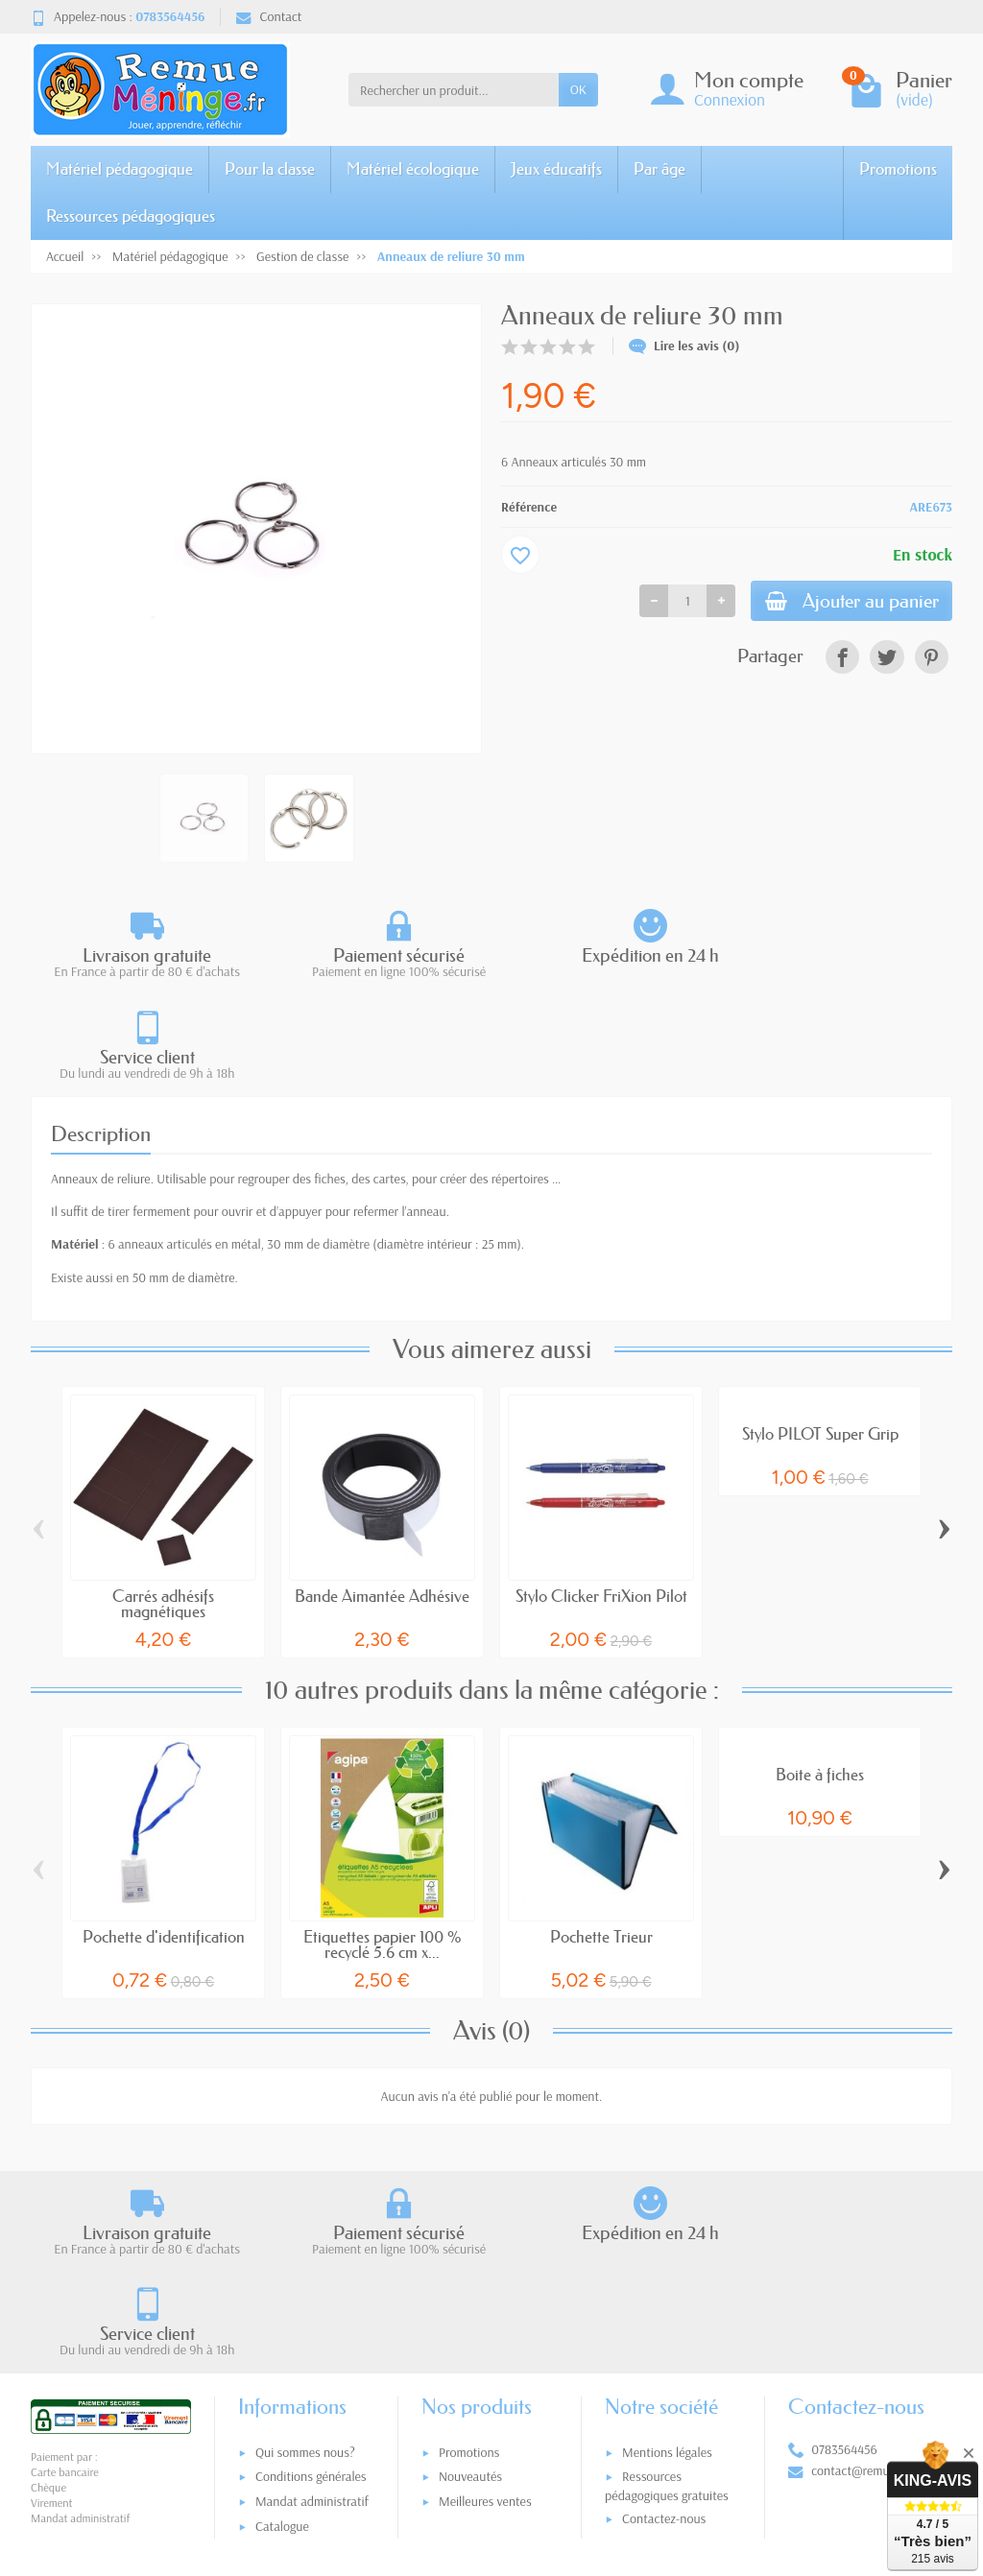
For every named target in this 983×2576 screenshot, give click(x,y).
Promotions (898, 168)
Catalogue (282, 2323)
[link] (842, 660)
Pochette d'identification (164, 1835)
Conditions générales (311, 2274)
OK (578, 89)
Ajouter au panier (844, 602)
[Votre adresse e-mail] (452, 2445)
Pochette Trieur (601, 1835)
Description (101, 1033)
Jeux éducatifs (556, 168)
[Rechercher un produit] (453, 89)
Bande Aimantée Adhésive (382, 1495)
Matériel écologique (413, 168)
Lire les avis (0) (684, 345)
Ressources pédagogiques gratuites (667, 2284)
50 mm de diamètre (183, 1175)
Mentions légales (667, 2249)
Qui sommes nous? (305, 2249)
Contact (268, 16)
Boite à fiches (820, 1673)
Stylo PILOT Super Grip (820, 1333)
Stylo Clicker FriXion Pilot (601, 1495)
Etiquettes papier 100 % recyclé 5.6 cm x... (382, 1843)
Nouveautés (470, 2274)
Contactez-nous (664, 2317)
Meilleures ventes (485, 2299)
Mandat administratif (312, 2299)
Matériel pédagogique (119, 168)
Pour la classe (270, 168)
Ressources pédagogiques (130, 215)
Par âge (659, 168)
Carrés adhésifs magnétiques (163, 1503)
